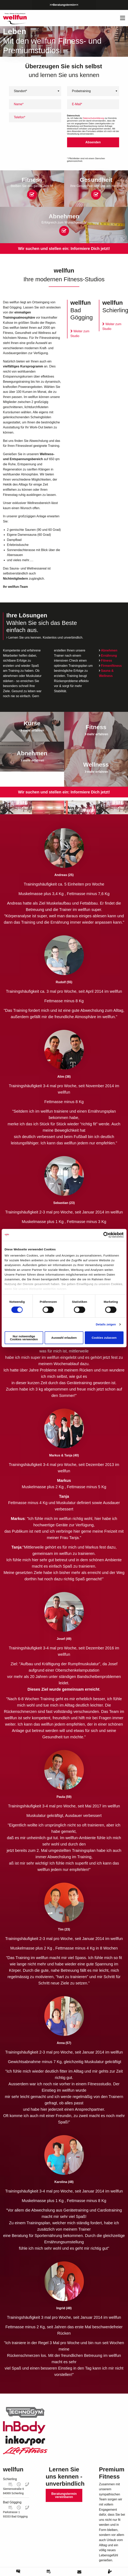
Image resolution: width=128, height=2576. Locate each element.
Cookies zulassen (104, 1337)
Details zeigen (106, 1324)
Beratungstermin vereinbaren (64, 2476)
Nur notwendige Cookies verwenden (24, 1338)
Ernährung (109, 655)
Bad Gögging (12, 2483)
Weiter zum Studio (79, 334)
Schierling (10, 2460)
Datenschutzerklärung (93, 118)
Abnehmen (109, 650)
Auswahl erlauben (64, 1337)
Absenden (93, 142)
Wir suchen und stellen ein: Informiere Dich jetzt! (64, 248)
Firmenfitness (111, 665)
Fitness (106, 660)
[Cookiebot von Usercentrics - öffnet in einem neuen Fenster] (106, 1235)
